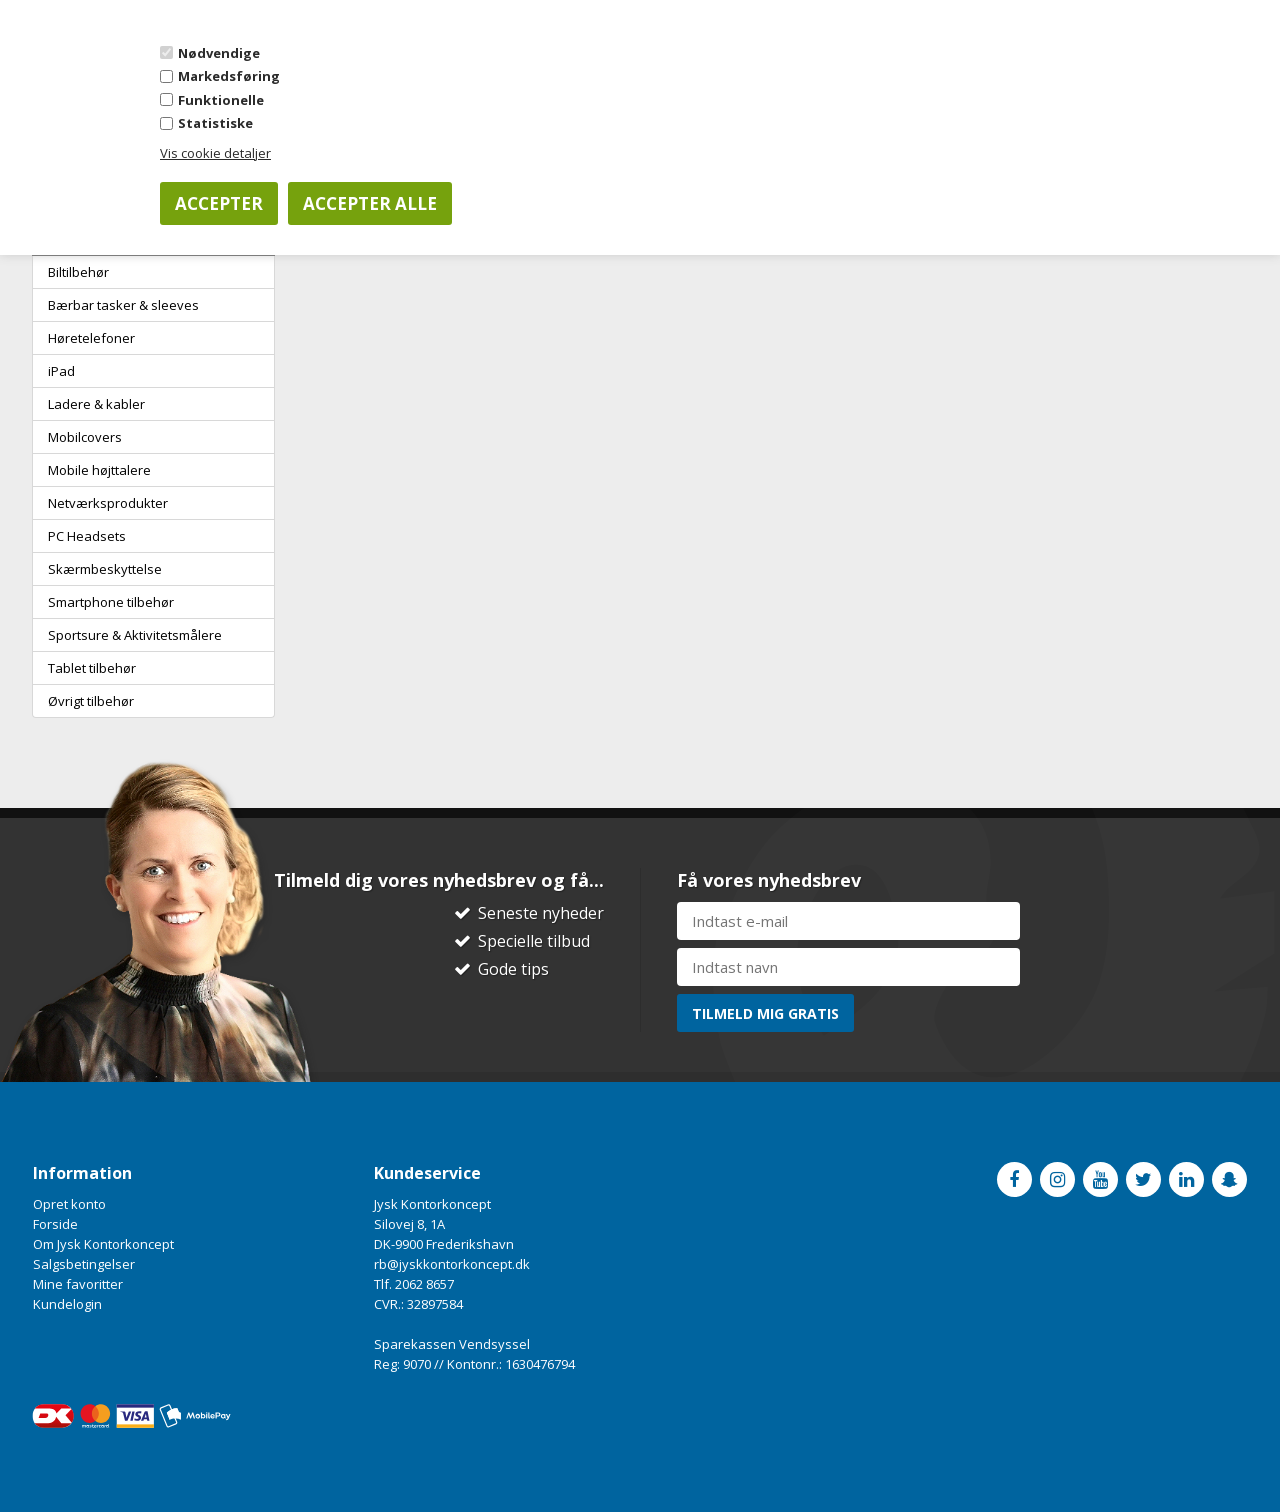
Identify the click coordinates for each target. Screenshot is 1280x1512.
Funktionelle (221, 100)
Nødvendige (219, 53)
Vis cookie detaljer (215, 153)
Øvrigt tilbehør (91, 701)
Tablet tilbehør (92, 668)
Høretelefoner (91, 338)
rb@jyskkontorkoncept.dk (452, 1264)
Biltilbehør (78, 272)
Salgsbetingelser (84, 1264)
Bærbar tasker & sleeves (123, 305)
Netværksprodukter (108, 503)
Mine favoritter (78, 1284)
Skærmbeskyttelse (105, 569)
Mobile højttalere (99, 470)
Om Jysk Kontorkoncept (103, 1244)
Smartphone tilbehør (111, 602)
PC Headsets (87, 536)
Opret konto (69, 1204)
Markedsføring (229, 76)
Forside (55, 1224)
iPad (61, 371)
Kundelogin (67, 1304)
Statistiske (215, 123)
